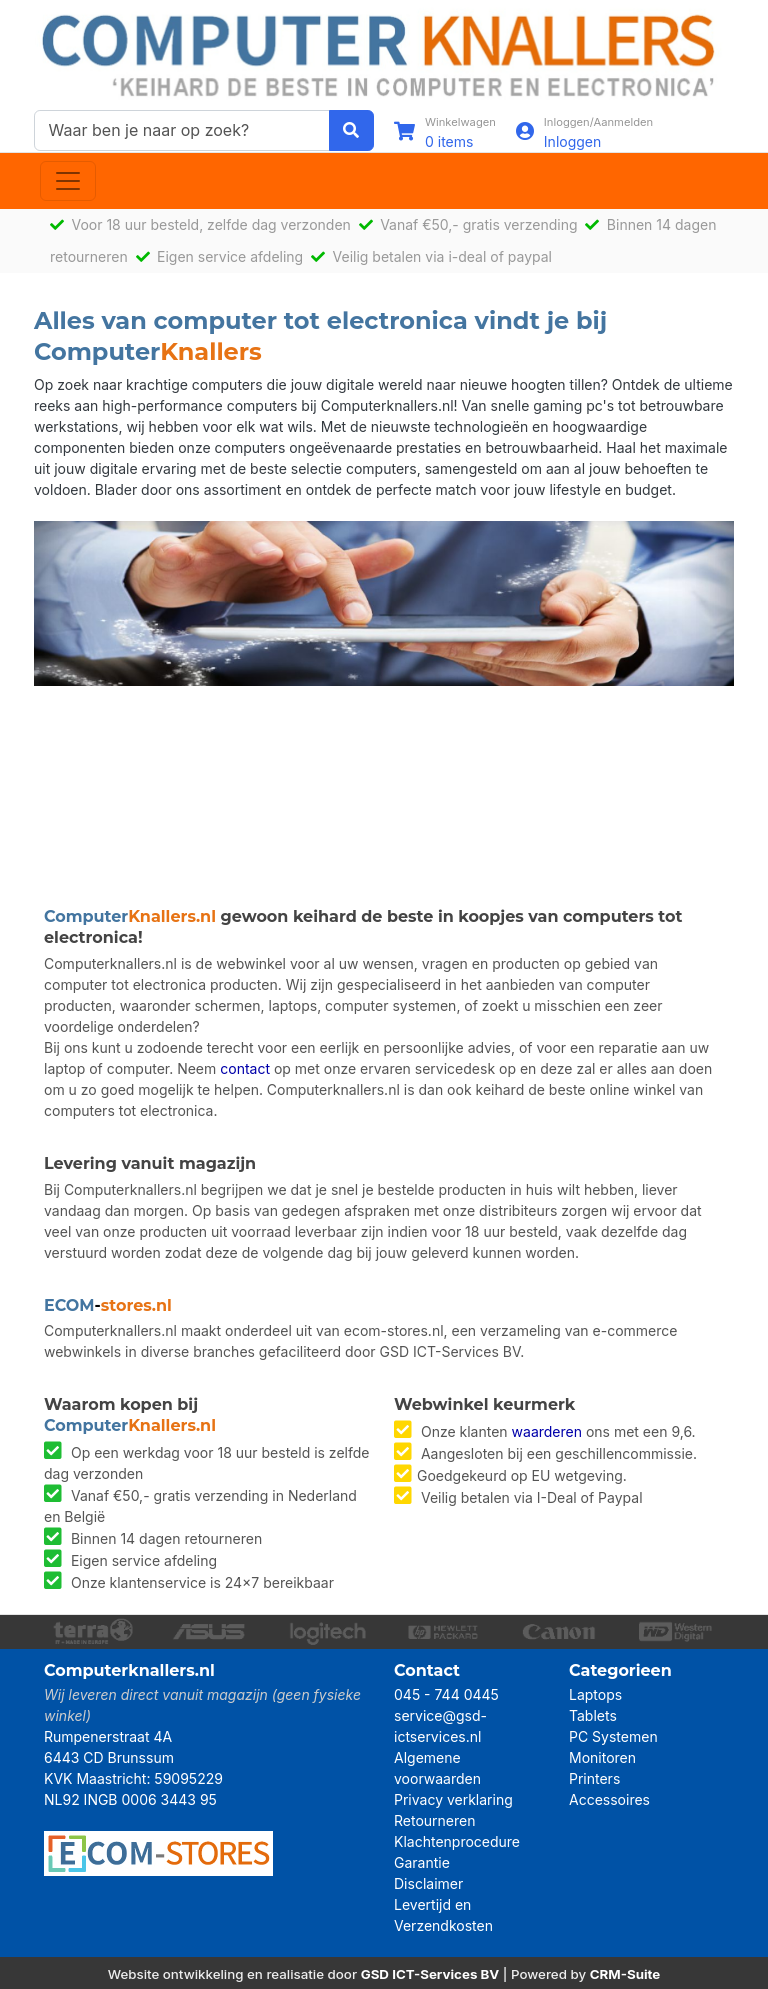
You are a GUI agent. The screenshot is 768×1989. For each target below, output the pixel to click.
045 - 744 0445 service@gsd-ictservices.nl (446, 1715)
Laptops (595, 1694)
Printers (594, 1778)
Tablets (593, 1715)
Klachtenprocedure (457, 1841)
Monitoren (602, 1757)
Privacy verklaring (453, 1799)
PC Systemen (613, 1736)
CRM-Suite (625, 1974)
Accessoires (609, 1799)
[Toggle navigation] (68, 181)
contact (245, 1068)
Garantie (422, 1862)
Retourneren (434, 1820)
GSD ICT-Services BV (430, 1974)
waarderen (547, 1431)
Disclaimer (428, 1883)
